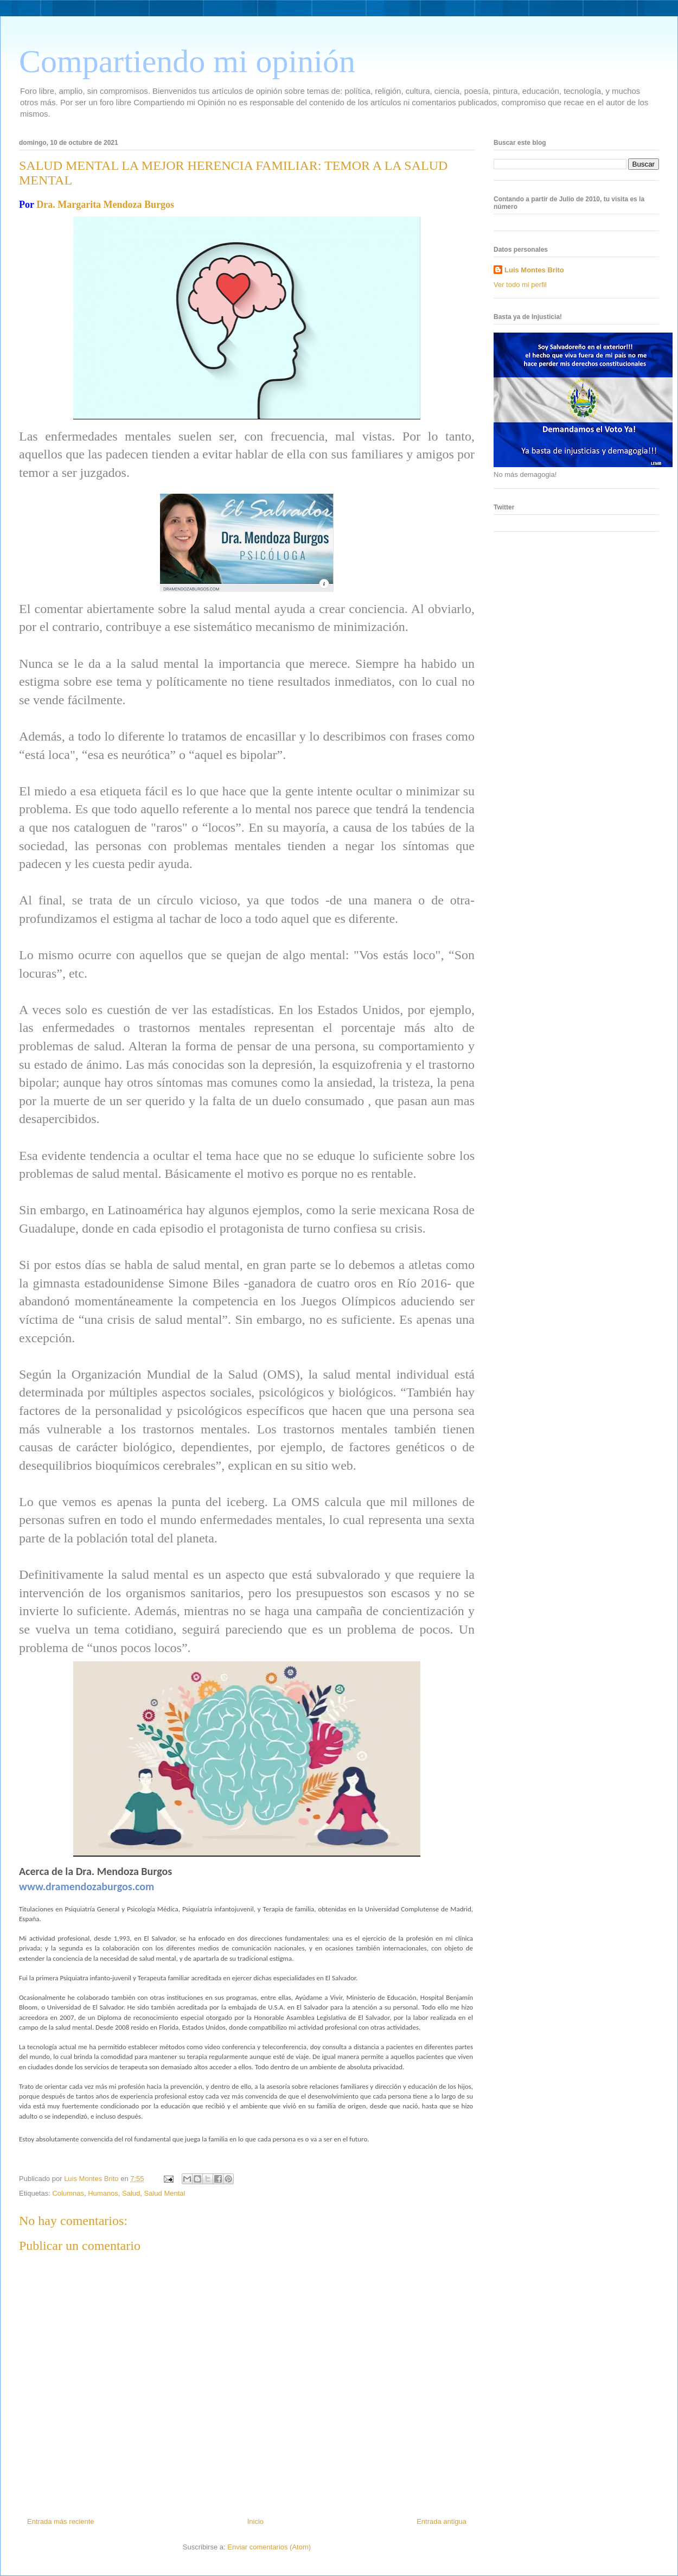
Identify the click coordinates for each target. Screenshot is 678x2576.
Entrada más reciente (60, 2521)
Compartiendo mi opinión (187, 61)
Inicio (255, 2521)
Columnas (68, 2193)
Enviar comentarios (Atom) (269, 2547)
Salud (131, 2193)
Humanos (103, 2193)
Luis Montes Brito (92, 2179)
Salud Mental (165, 2193)
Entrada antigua (441, 2521)
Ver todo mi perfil (520, 284)
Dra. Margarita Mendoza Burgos (105, 204)
